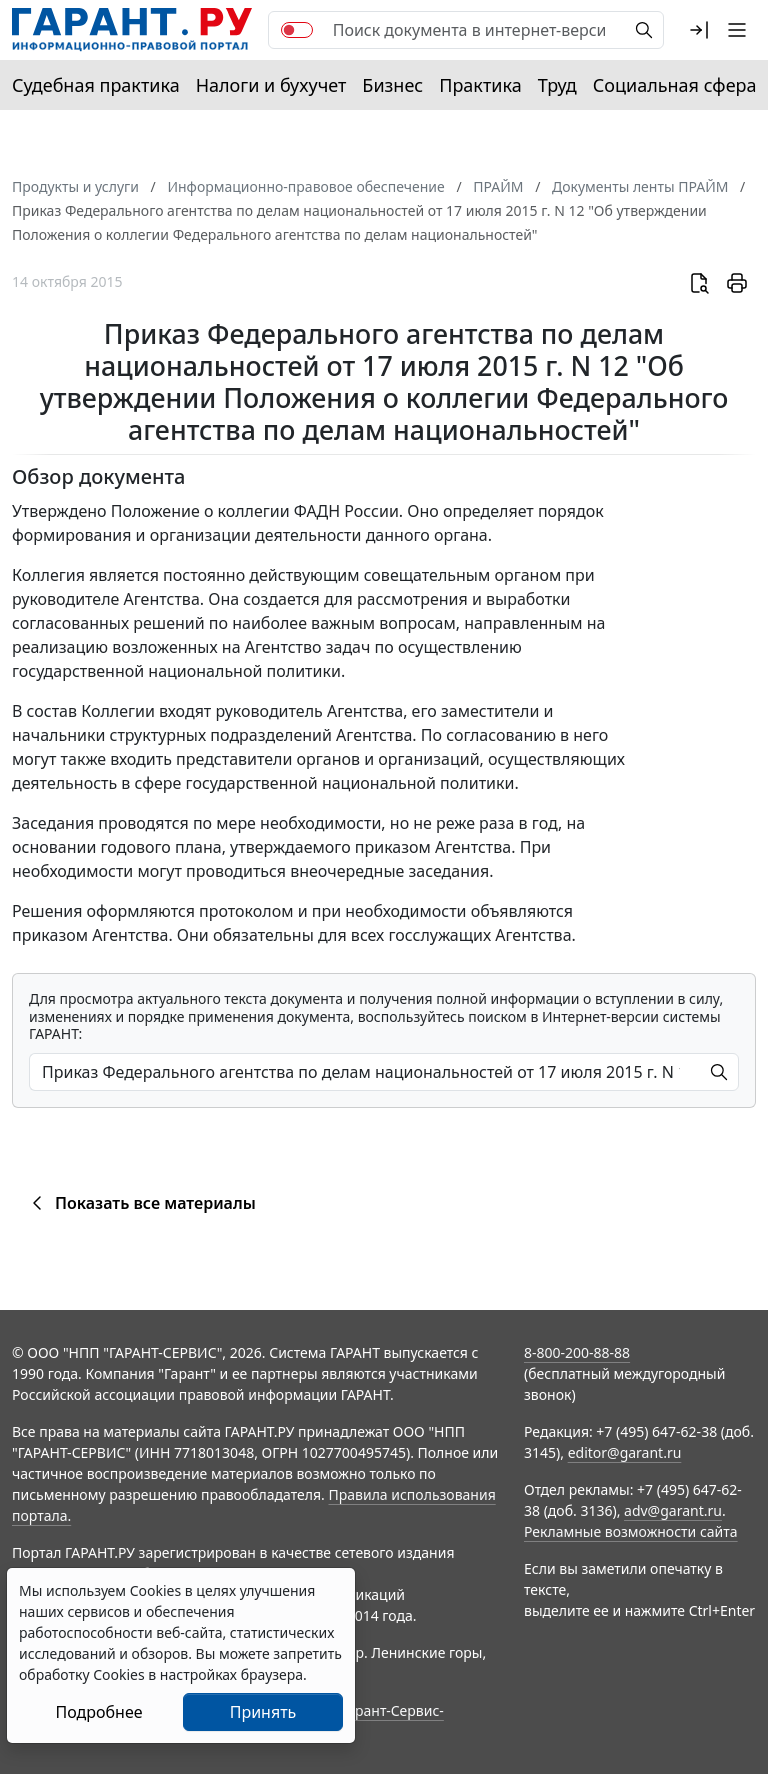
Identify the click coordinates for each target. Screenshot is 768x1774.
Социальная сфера (675, 85)
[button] (699, 30)
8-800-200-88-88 (577, 1352)
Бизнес (392, 85)
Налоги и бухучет (271, 85)
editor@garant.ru (625, 1452)
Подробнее (98, 1712)
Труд (557, 85)
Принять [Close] (263, 1712)
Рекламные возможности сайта (631, 1531)
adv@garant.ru (673, 1510)
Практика (480, 85)
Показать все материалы (140, 1203)
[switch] (297, 30)
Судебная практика (96, 85)
